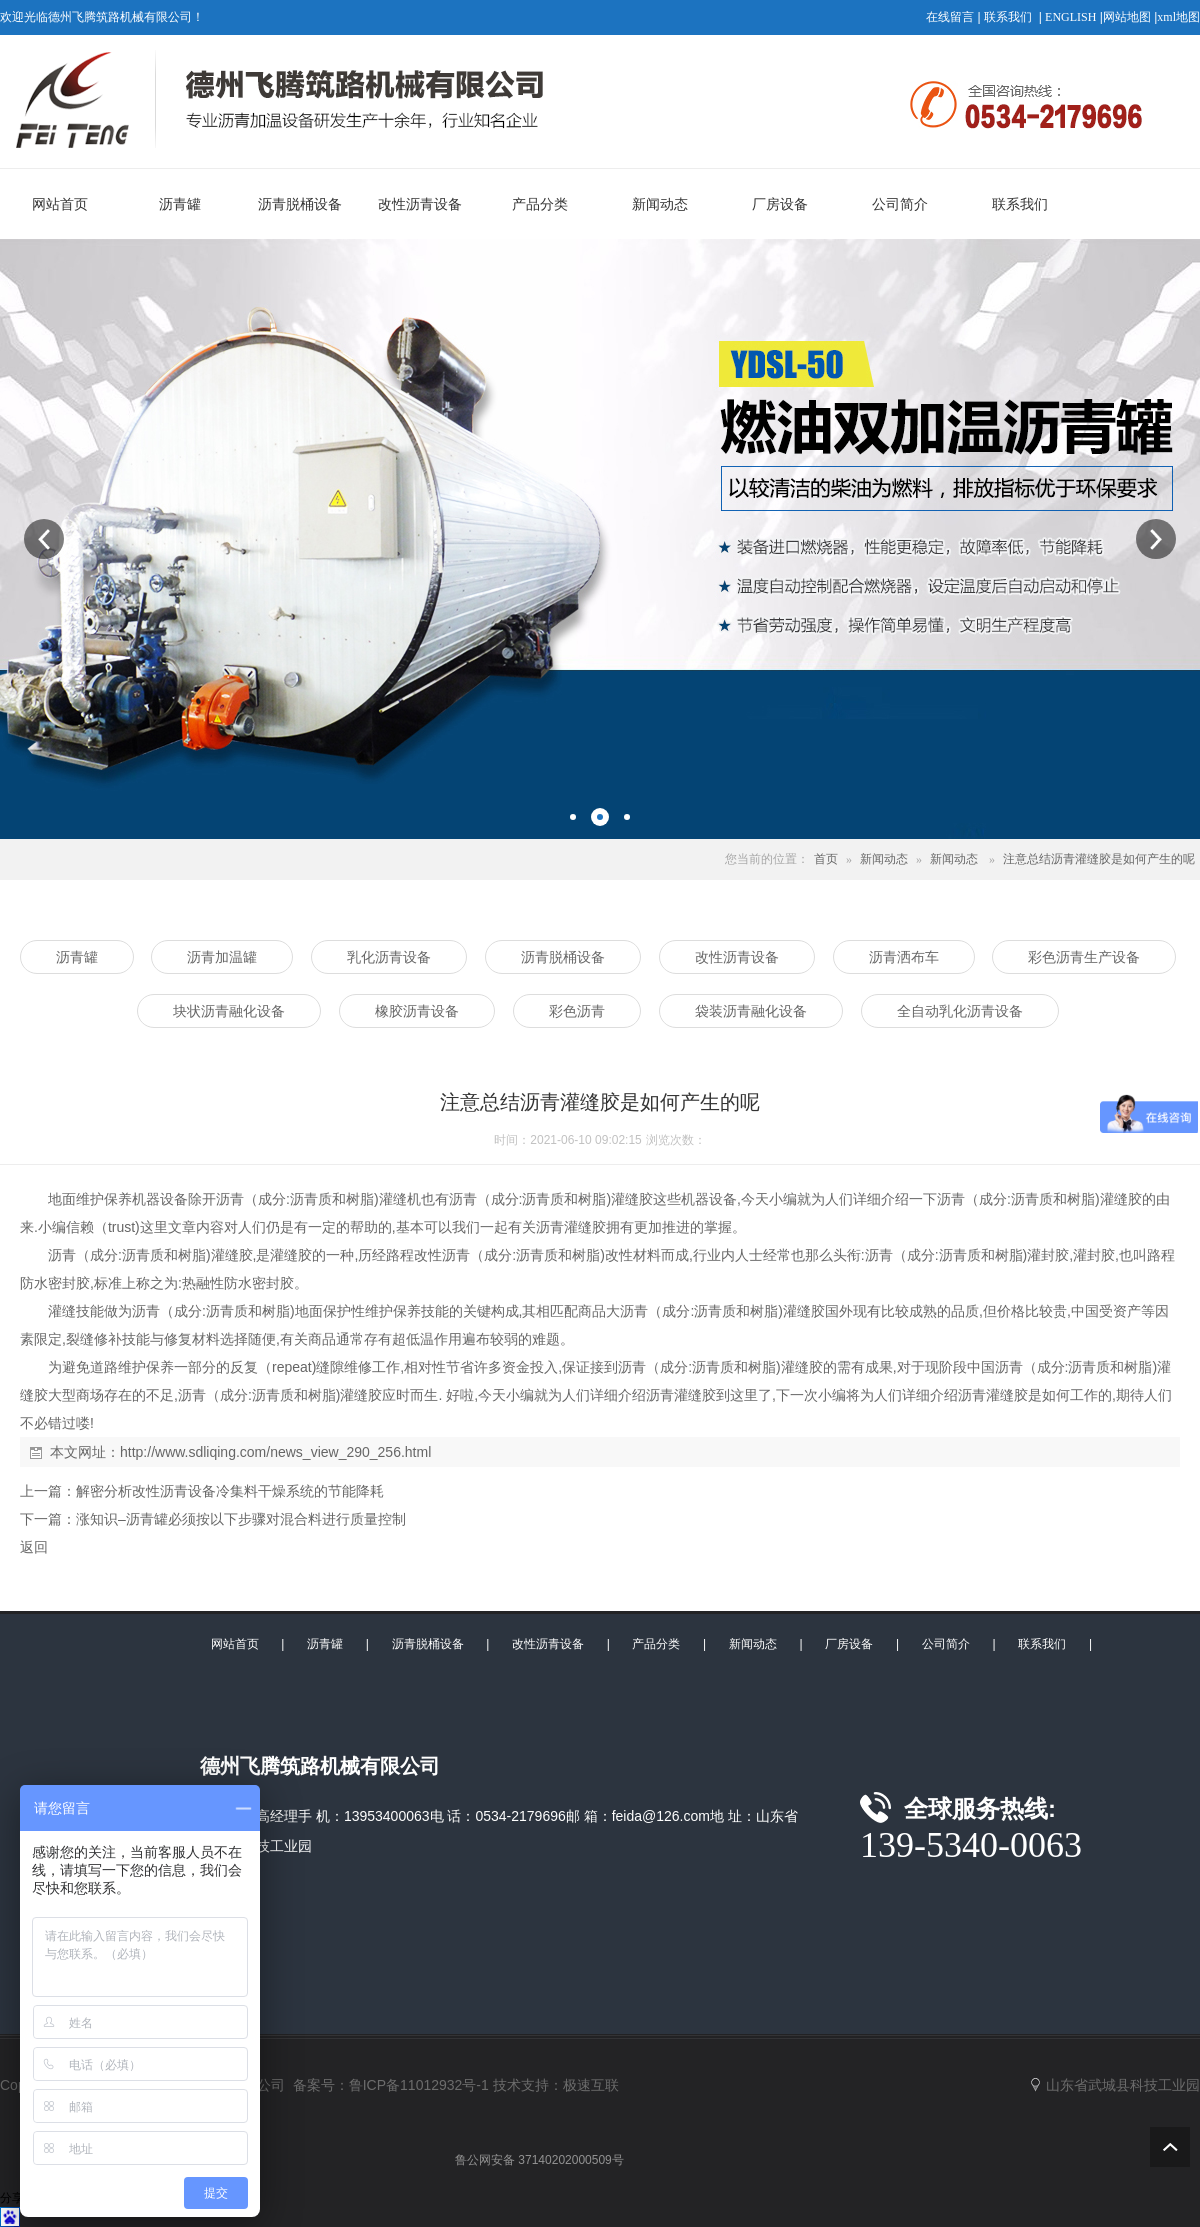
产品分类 (656, 1644)
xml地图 (1178, 17)
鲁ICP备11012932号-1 (419, 2085)
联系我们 (1008, 17)
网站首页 (235, 1644)
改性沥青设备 (548, 1644)
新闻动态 (884, 859)
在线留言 (950, 17)
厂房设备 (849, 1644)
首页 (826, 859)
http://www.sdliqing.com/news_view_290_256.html (275, 1452)
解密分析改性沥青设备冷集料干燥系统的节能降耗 (230, 1491)
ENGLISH (1070, 17)
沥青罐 (325, 1644)
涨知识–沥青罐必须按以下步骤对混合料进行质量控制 (241, 1519)
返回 (34, 1547)
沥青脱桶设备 (428, 1644)
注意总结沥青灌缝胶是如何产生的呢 (1099, 859)
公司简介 (946, 1644)
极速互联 (591, 2085)
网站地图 (1127, 17)
